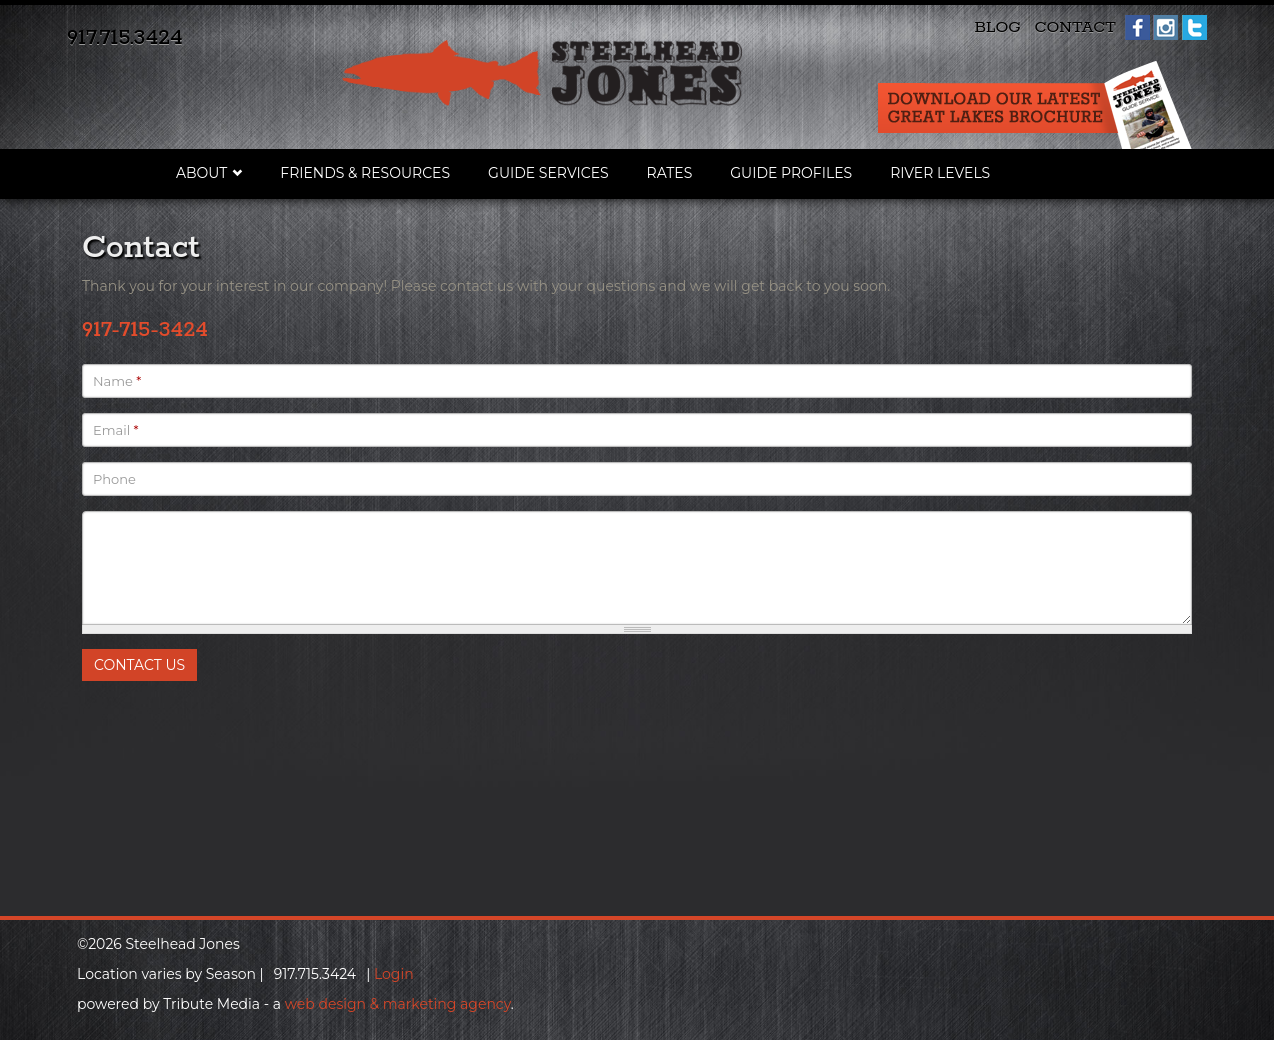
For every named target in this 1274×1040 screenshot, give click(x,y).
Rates (670, 173)
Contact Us (139, 665)
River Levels (940, 173)
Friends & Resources (365, 173)
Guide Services (548, 173)
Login (394, 974)
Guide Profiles (791, 173)
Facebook (1137, 27)
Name (117, 381)
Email (116, 430)
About (201, 173)
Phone (114, 479)
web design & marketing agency (398, 1004)
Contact (1075, 27)
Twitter (1194, 27)
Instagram (1165, 27)
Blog (997, 27)
